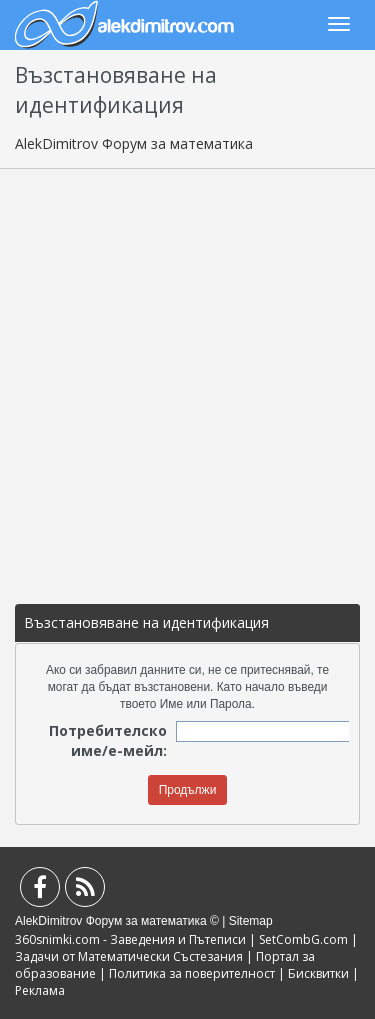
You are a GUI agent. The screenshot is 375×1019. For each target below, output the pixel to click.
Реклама (40, 990)
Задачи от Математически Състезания (129, 956)
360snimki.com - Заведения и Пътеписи (130, 939)
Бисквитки (318, 973)
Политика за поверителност (192, 973)
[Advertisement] (187, 376)
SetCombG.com (303, 939)
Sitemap (251, 921)
